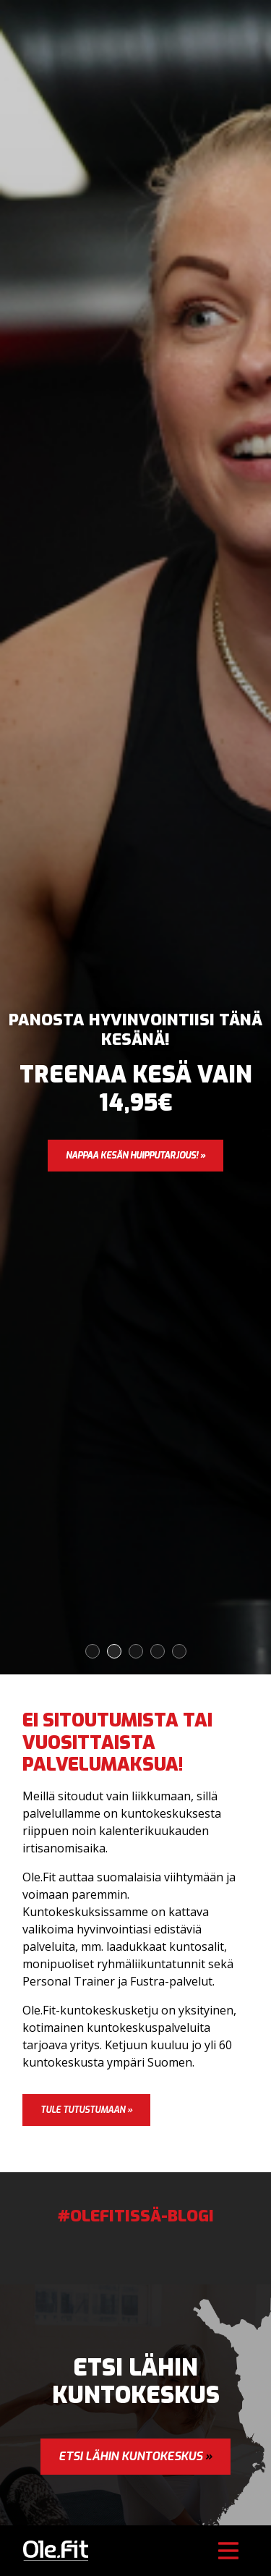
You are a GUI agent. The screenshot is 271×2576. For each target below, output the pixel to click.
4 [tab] (158, 1652)
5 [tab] (179, 1652)
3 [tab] (136, 1652)
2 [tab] (114, 1652)
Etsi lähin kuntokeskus (135, 2456)
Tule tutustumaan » (86, 2110)
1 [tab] (93, 1652)
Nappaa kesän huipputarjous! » (135, 1155)
